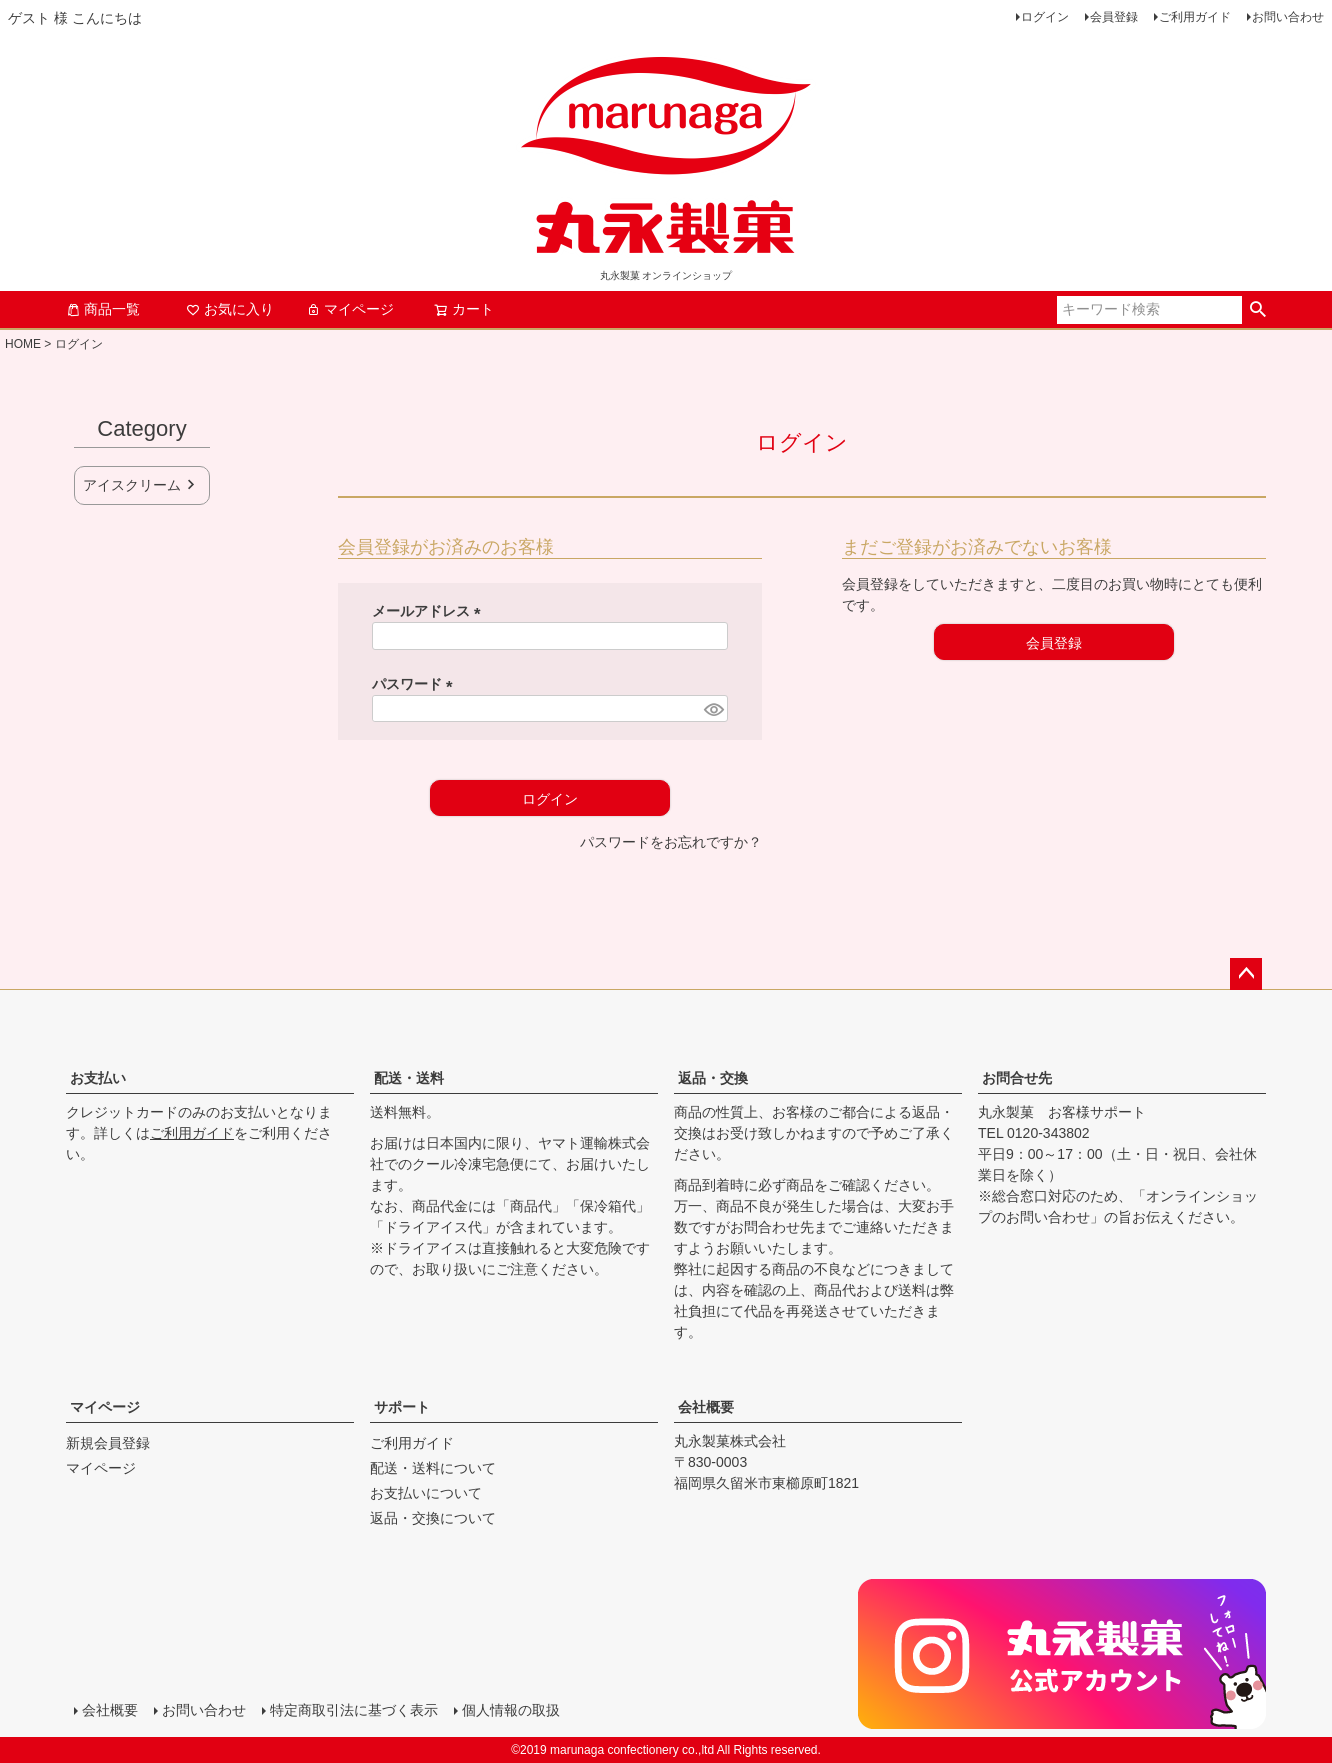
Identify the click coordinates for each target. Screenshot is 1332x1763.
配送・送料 (409, 1078)
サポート (402, 1407)
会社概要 (706, 1407)
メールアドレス (430, 611)
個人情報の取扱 (511, 1710)
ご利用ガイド (1195, 17)
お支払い (98, 1078)
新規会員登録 (108, 1443)
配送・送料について (433, 1468)
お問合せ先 (1017, 1078)
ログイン (1045, 17)
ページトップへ (1246, 974)
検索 (1257, 310)
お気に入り (230, 309)
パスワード (416, 684)
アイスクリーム (132, 485)
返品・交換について (433, 1518)
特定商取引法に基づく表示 (354, 1710)
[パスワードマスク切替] (713, 709)
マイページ (350, 309)
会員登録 (1114, 17)
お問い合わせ (1288, 17)
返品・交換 (713, 1078)
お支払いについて (426, 1493)
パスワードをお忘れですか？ (671, 842)
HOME (23, 344)
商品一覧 (103, 309)
